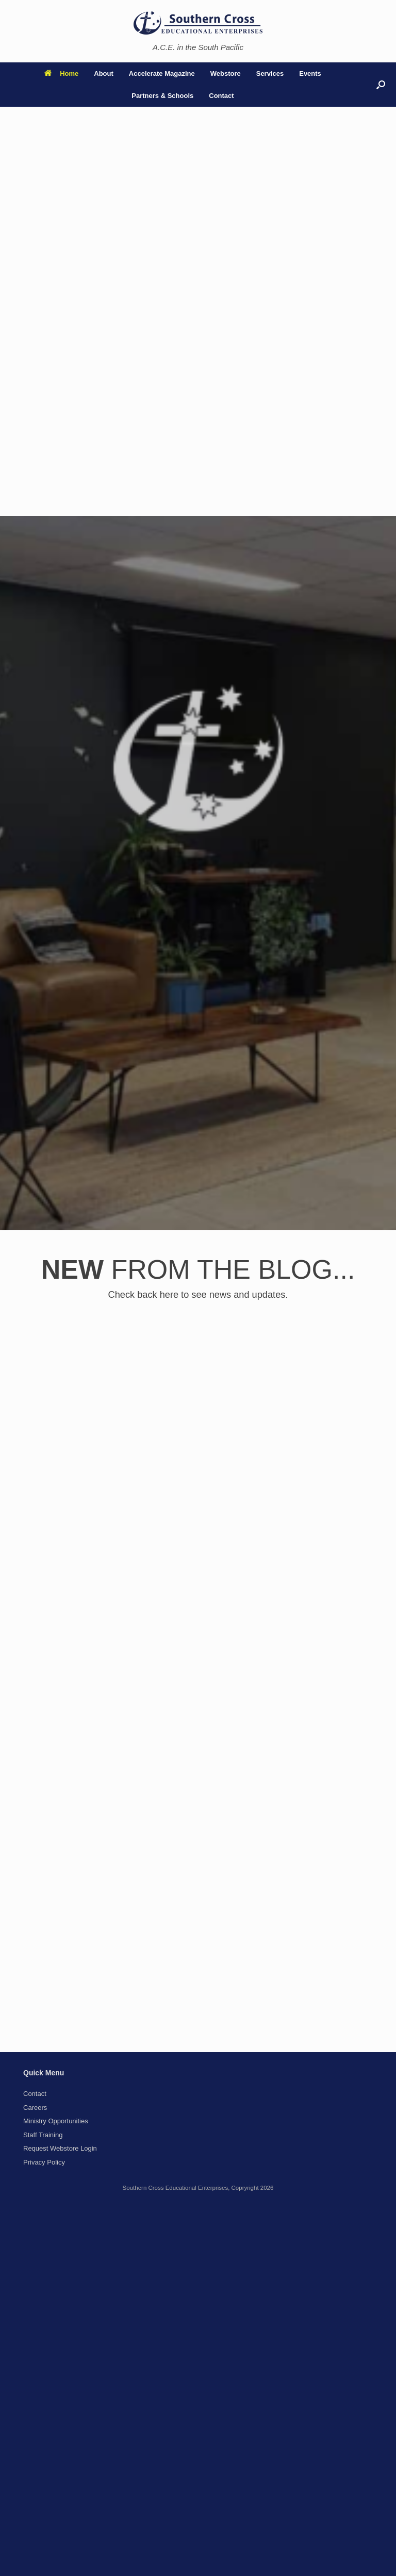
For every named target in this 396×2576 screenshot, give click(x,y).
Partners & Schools (162, 96)
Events (310, 73)
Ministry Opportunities (55, 2121)
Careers (35, 2107)
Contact (221, 96)
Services (270, 73)
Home (61, 73)
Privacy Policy (44, 2162)
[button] (381, 84)
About (103, 73)
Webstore (225, 73)
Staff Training (42, 2135)
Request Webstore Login (60, 2148)
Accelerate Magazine (162, 73)
